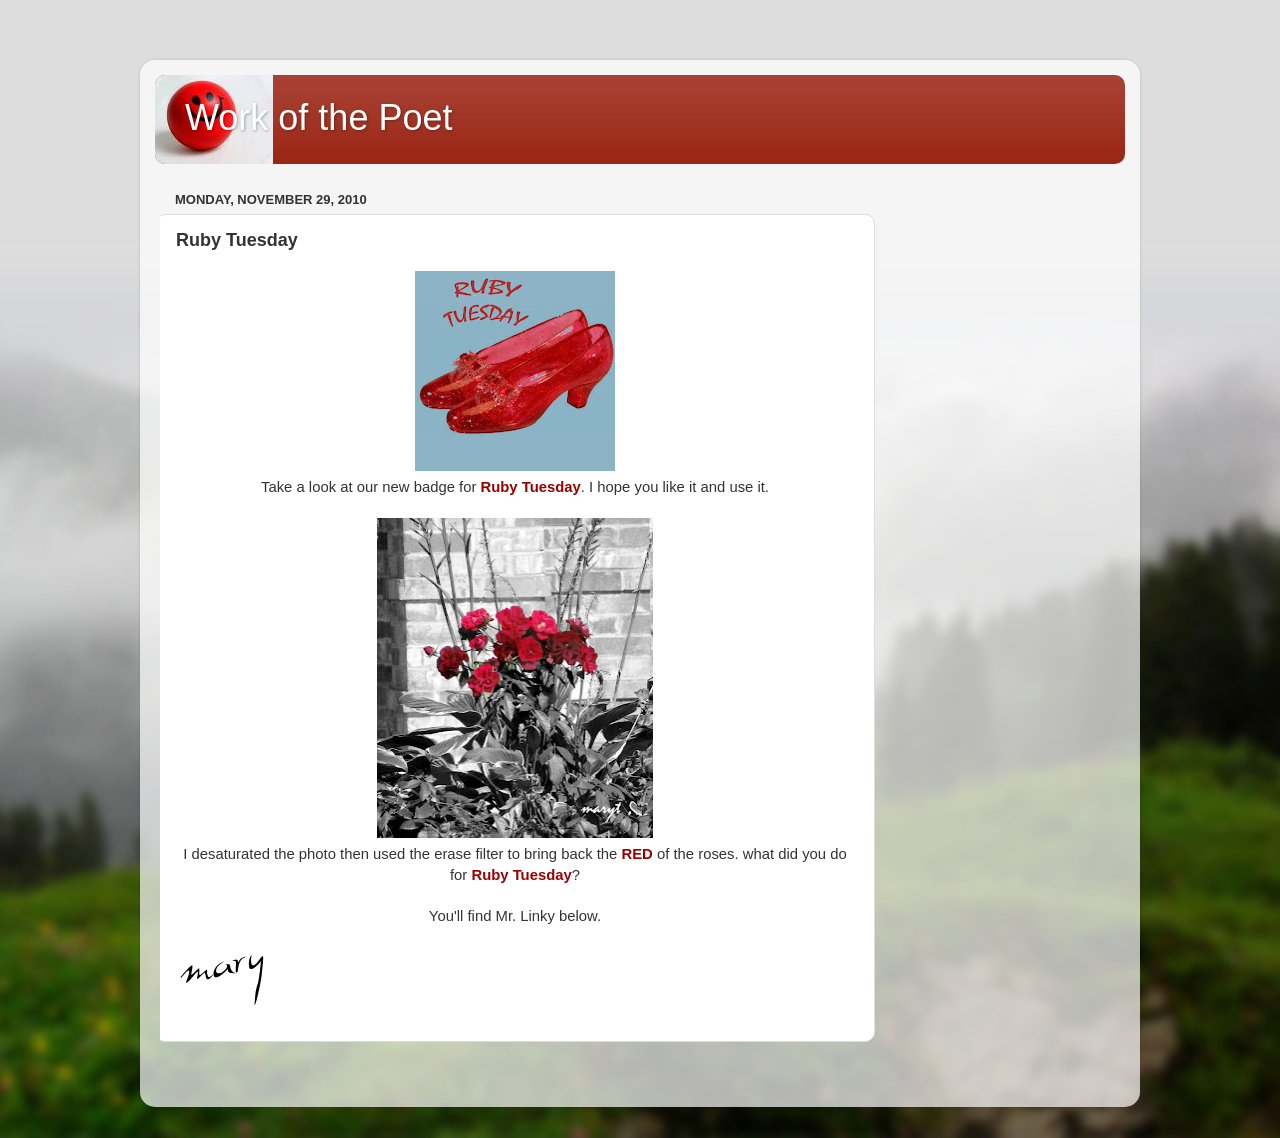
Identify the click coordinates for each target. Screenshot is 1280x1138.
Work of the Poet (318, 117)
